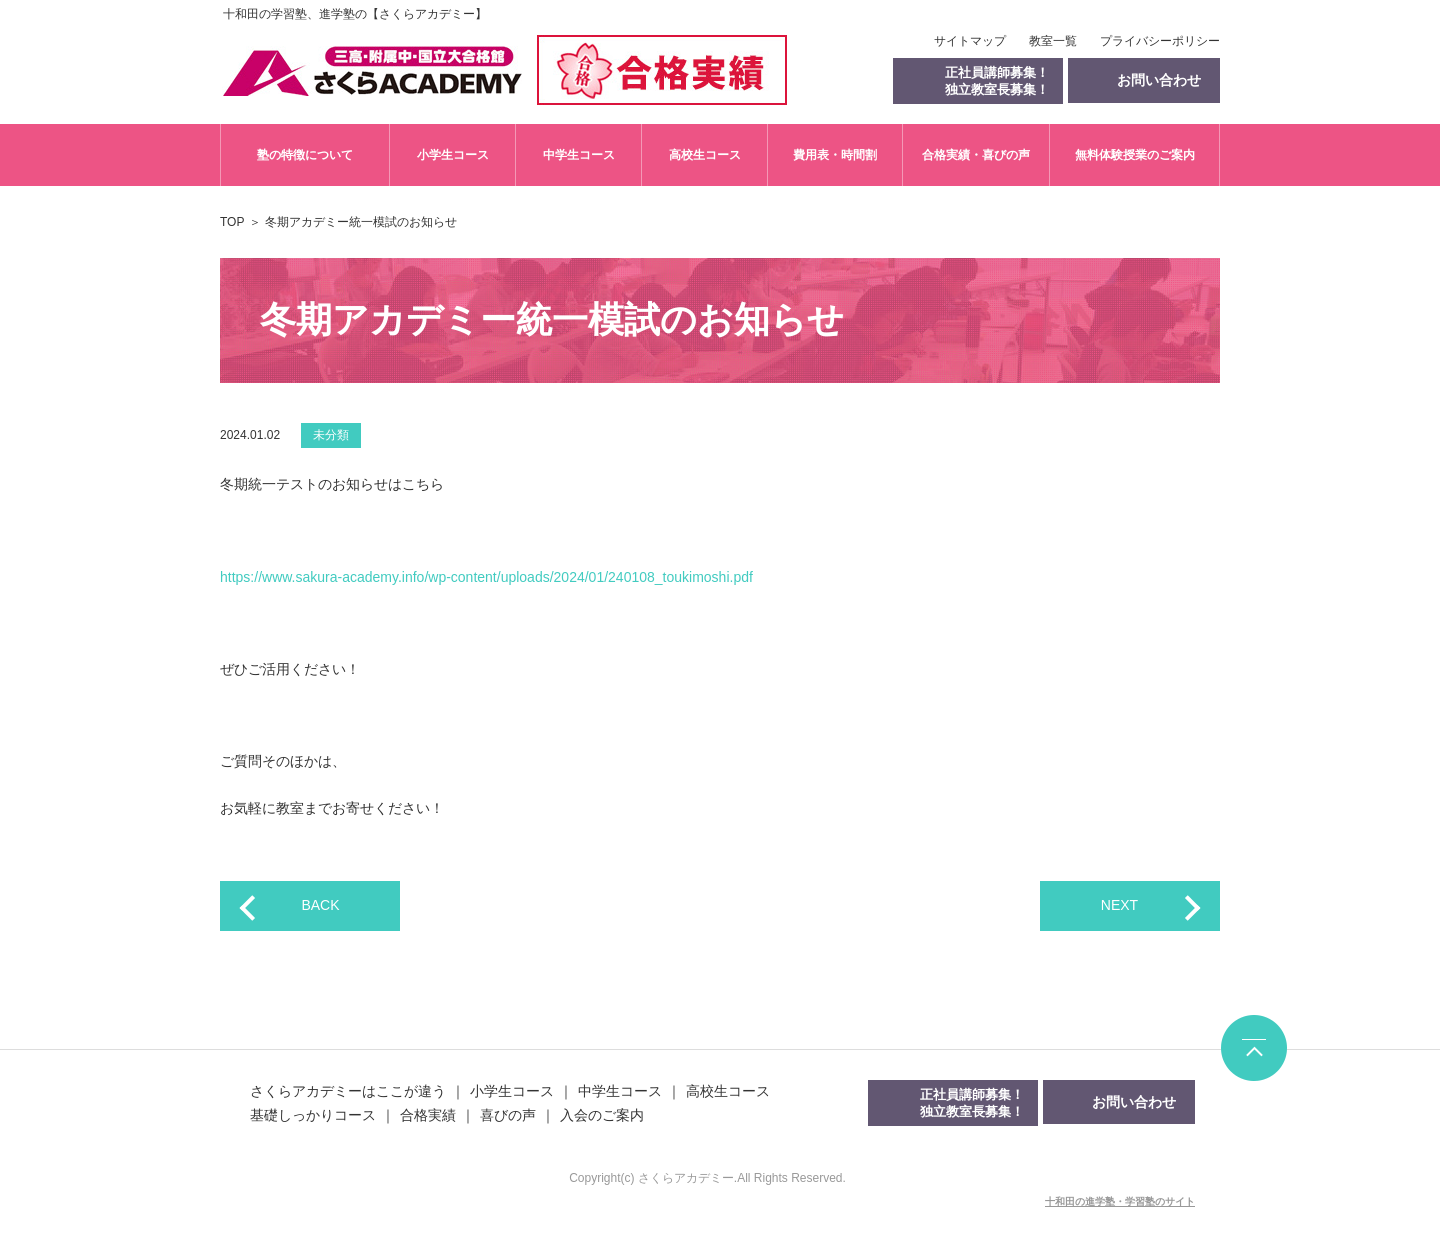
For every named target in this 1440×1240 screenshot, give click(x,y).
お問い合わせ (1134, 1102)
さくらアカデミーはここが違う (348, 1091)
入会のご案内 (602, 1115)
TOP (232, 222)
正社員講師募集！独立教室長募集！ (997, 81)
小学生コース (453, 155)
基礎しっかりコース (313, 1115)
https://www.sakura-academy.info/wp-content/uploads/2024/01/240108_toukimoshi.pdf (486, 577)
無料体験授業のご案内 (1135, 155)
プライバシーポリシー (1160, 41)
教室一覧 (1053, 41)
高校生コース (705, 155)
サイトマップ (970, 41)
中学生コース (579, 155)
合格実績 (428, 1115)
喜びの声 (508, 1115)
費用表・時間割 (835, 155)
